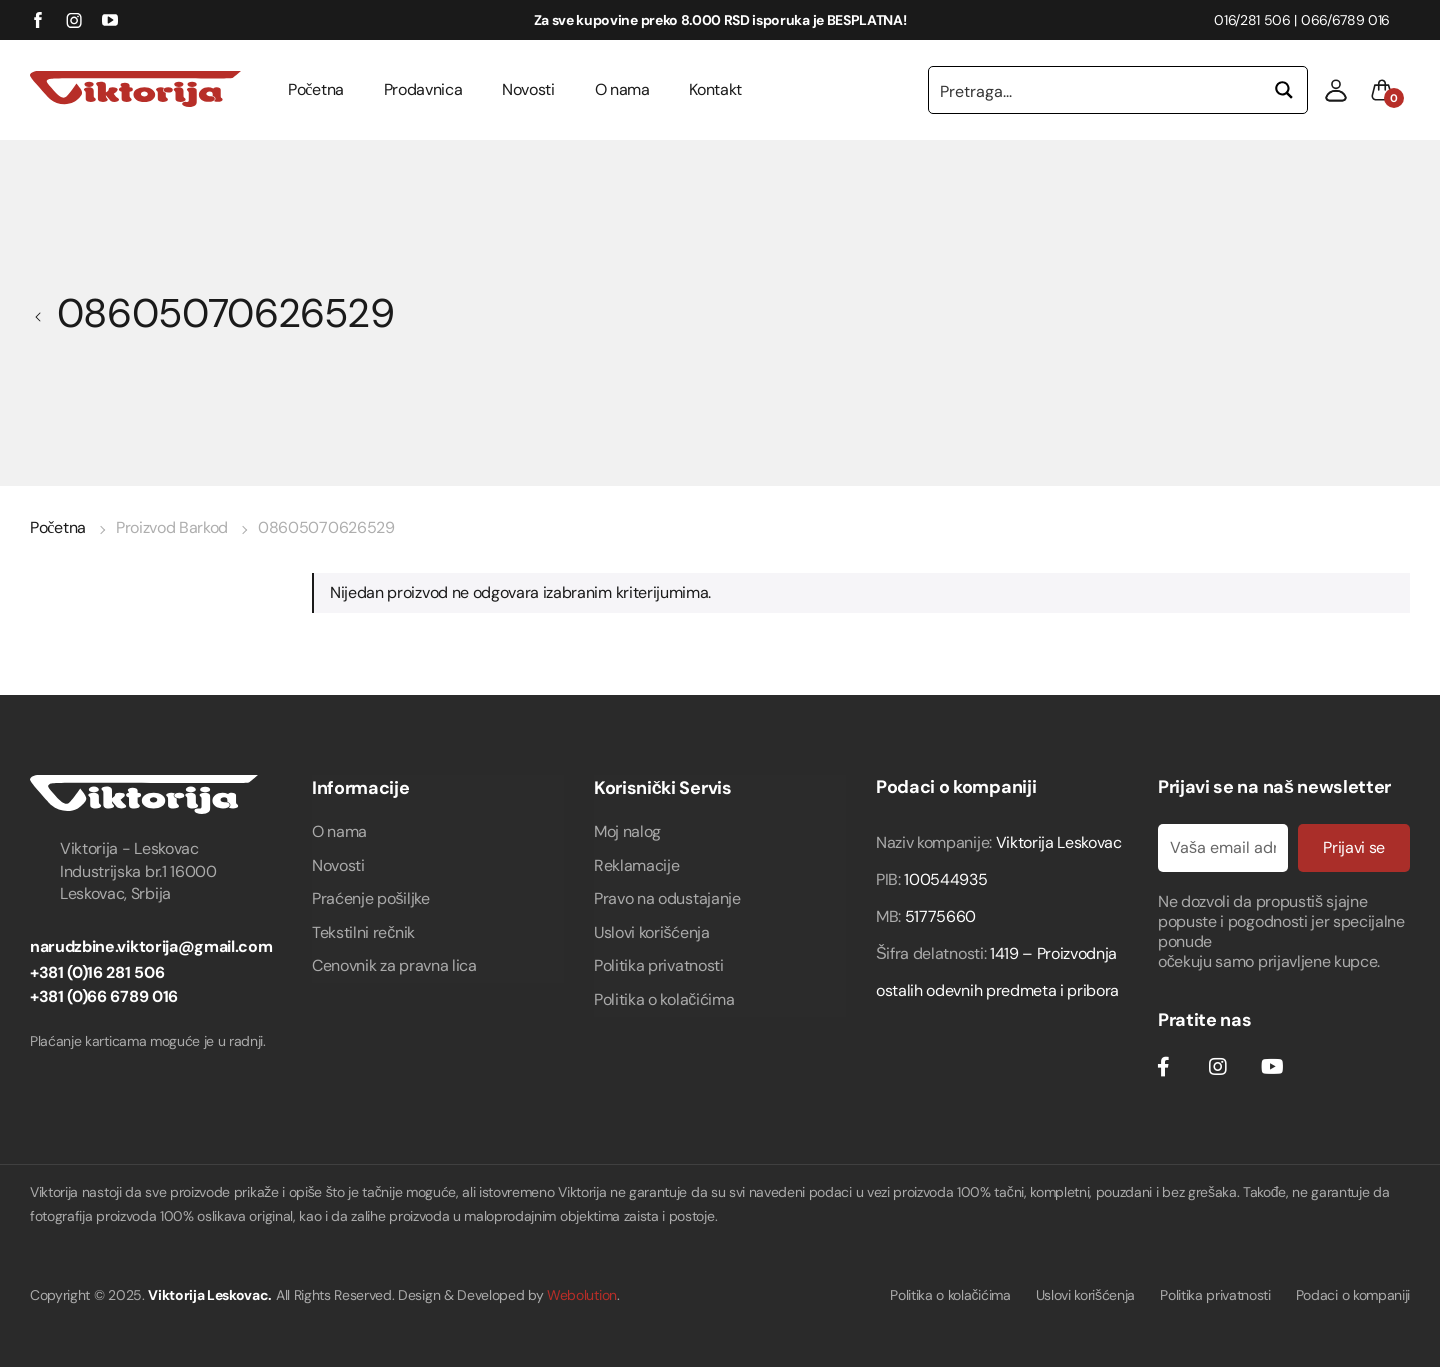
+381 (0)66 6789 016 (104, 996)
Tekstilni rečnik (363, 932)
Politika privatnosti (659, 965)
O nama (622, 89)
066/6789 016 (1345, 20)
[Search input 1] (1096, 90)
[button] (1336, 90)
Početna (316, 89)
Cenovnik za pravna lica (394, 965)
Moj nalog (627, 831)
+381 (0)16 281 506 (97, 972)
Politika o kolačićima (664, 999)
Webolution (582, 1295)
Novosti (528, 89)
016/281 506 (1252, 20)
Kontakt (715, 89)
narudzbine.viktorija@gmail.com (151, 946)
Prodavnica (423, 89)
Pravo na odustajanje (667, 898)
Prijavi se (1354, 847)
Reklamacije (636, 865)
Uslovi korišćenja (652, 932)
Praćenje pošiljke (371, 898)
